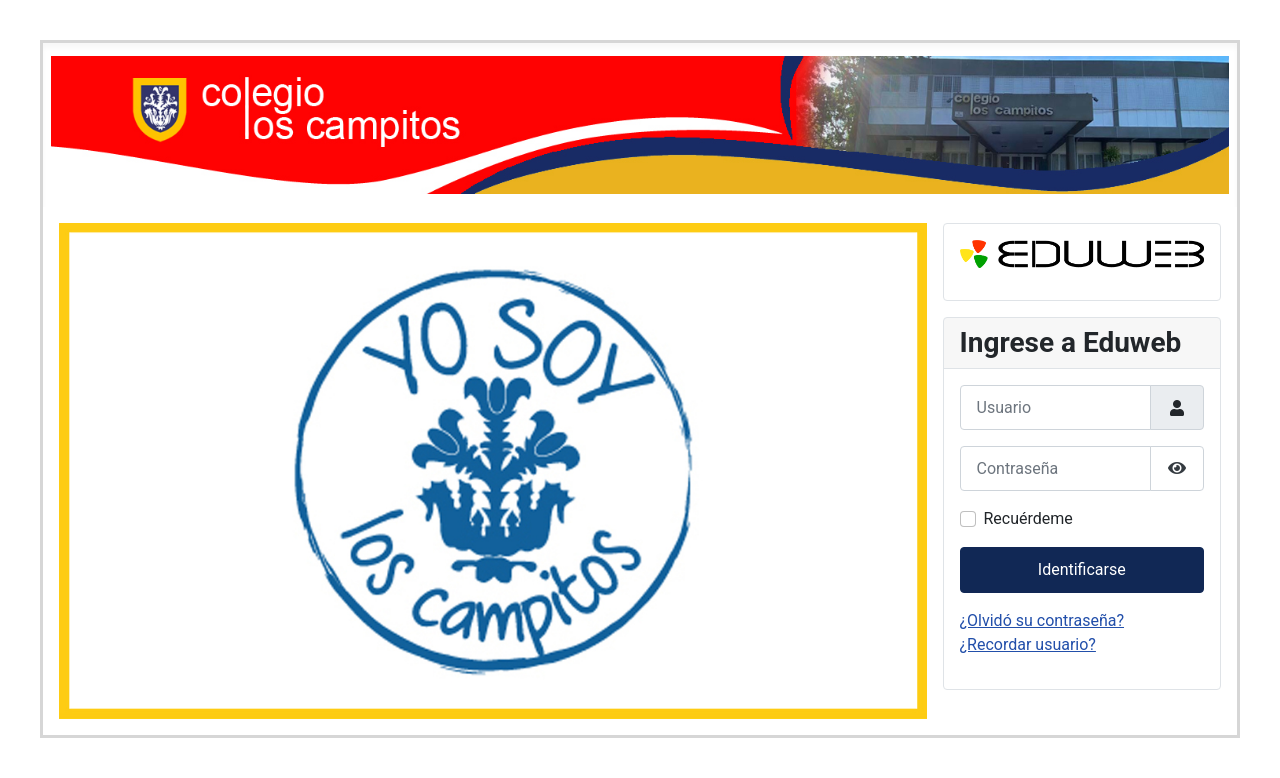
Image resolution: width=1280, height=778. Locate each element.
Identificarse (1082, 569)
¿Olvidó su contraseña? (1042, 620)
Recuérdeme (1028, 518)
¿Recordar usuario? (1028, 644)
